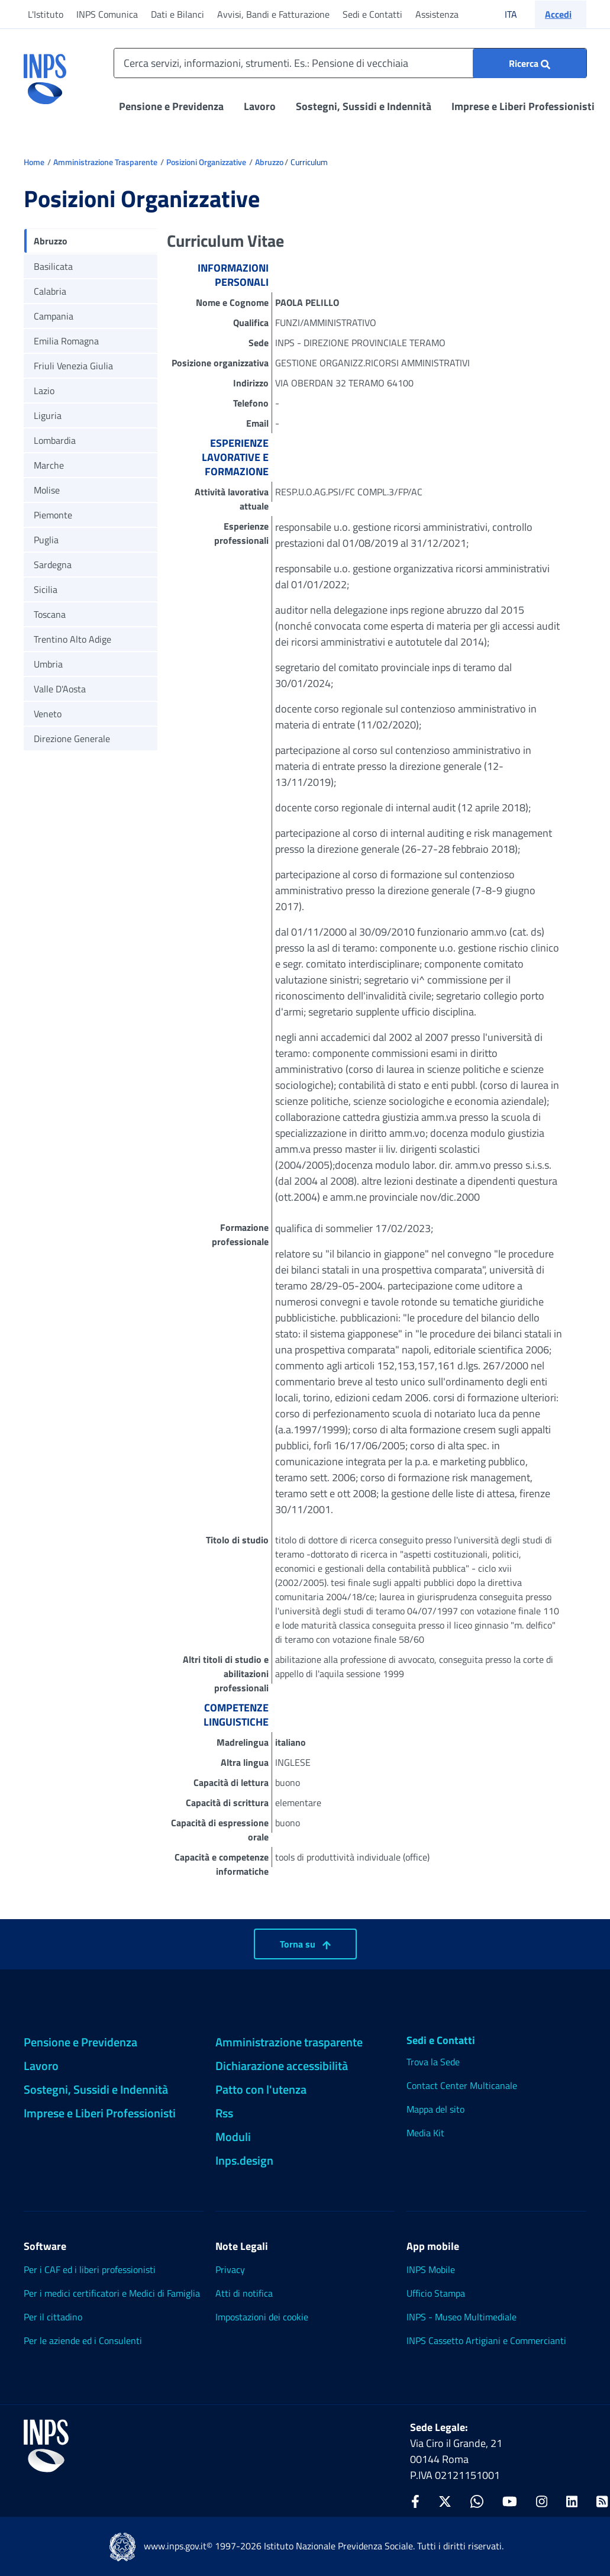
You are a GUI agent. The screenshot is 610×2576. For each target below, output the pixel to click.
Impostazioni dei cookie (261, 2317)
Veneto (48, 714)
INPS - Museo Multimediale (461, 2317)
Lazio (44, 390)
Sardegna (53, 564)
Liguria (48, 415)
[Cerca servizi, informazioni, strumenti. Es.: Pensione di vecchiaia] (350, 63)
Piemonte (53, 515)
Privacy (230, 2269)
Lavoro (260, 106)
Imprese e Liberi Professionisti (523, 106)
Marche (49, 465)
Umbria (48, 664)
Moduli (233, 2136)
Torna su (305, 1944)
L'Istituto (45, 14)
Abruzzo (269, 162)
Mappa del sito (435, 2109)
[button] (560, 14)
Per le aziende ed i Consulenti (83, 2340)
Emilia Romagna (66, 341)
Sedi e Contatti (372, 14)
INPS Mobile (430, 2269)
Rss (224, 2113)
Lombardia (55, 440)
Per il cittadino (53, 2317)
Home (34, 162)
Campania (53, 316)
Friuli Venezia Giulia (73, 366)
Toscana (50, 614)
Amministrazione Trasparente (105, 162)
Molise (47, 490)
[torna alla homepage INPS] (45, 74)
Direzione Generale (72, 738)
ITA (518, 14)
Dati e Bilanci (177, 14)
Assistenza (437, 14)
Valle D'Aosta (60, 689)
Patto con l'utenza (260, 2089)
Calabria (50, 291)
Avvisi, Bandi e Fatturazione (273, 14)
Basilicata (53, 266)
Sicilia (45, 589)
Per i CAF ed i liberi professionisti (90, 2269)
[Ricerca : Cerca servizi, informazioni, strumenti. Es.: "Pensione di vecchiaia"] (529, 63)
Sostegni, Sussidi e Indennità (363, 106)
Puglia (46, 540)
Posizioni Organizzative (206, 162)
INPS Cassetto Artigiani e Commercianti (486, 2340)
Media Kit (425, 2133)
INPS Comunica (107, 14)
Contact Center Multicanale (461, 2085)
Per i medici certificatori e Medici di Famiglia (112, 2293)
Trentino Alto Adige (72, 639)
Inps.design (244, 2160)
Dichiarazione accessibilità (281, 2065)
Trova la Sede (433, 2062)
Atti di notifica (244, 2293)
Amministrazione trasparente (289, 2042)
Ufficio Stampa (435, 2293)
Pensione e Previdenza (171, 106)
